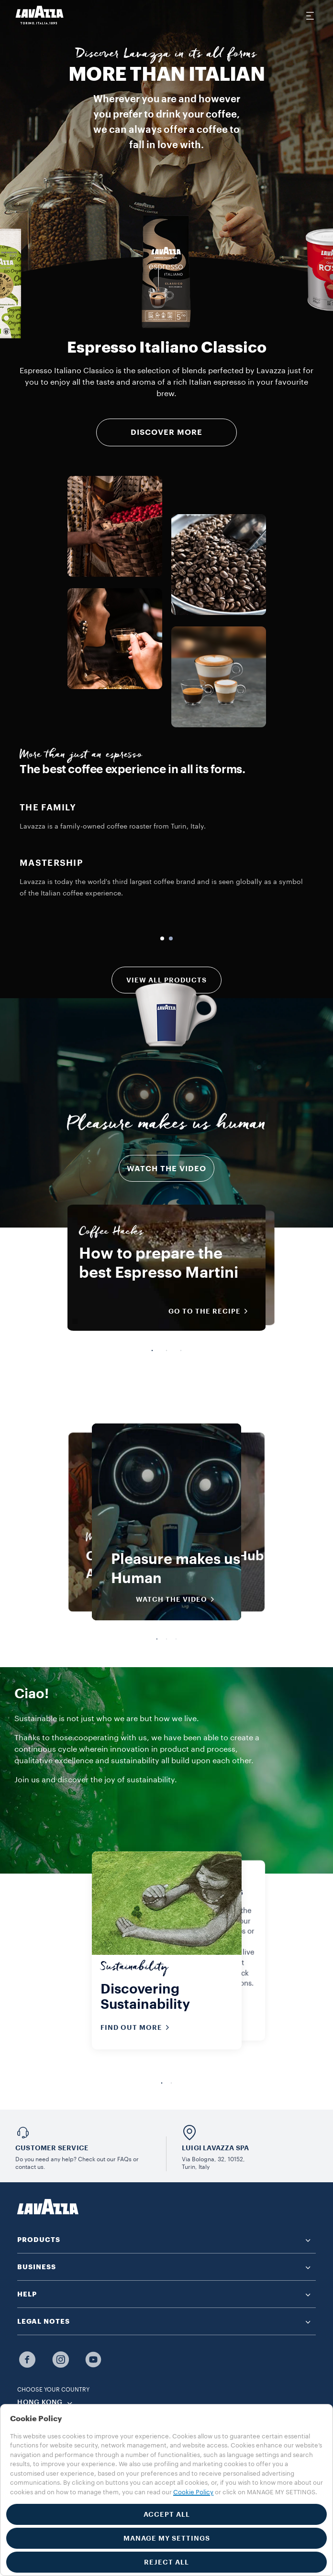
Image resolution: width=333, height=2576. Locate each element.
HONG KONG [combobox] (40, 2402)
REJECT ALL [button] (166, 2562)
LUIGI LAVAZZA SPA (215, 2148)
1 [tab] (152, 1351)
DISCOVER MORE (166, 432)
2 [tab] (166, 1351)
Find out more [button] (138, 2027)
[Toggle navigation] (309, 15)
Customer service (52, 2148)
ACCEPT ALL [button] (167, 2514)
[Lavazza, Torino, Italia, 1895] (40, 15)
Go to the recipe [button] (211, 1311)
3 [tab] (181, 1351)
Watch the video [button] (166, 1169)
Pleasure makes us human (166, 1126)
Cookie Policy (193, 2492)
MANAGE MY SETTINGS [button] (166, 2538)
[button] (166, 2239)
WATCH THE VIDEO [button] (178, 1599)
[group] (166, 272)
